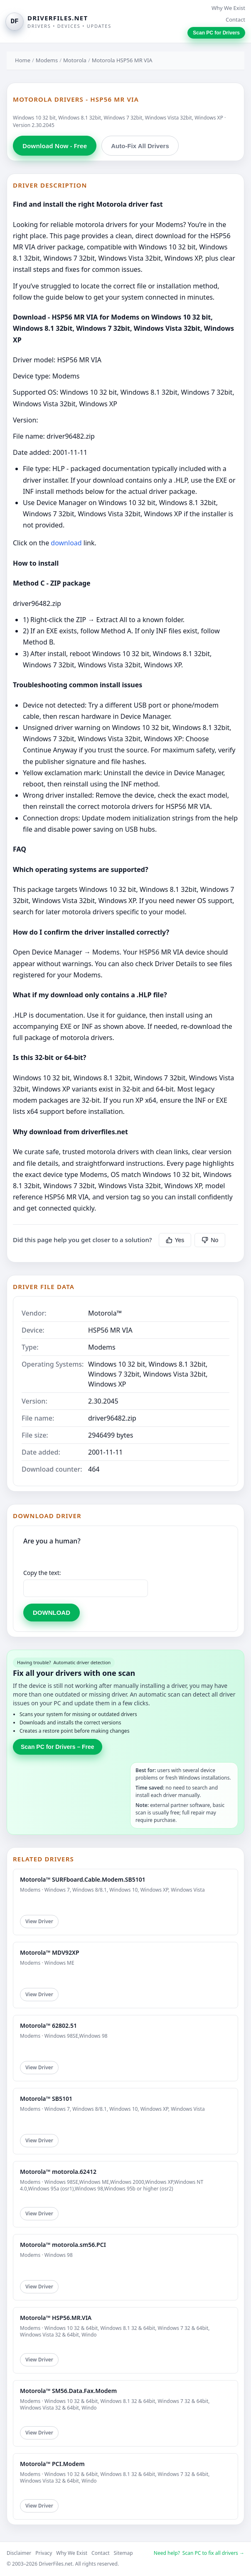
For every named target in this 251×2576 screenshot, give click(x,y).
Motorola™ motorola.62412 (58, 2172)
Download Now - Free (54, 146)
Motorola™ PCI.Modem (52, 2464)
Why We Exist (228, 8)
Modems (47, 60)
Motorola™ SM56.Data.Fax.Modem (68, 2391)
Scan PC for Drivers (216, 33)
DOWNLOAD (51, 1612)
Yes (175, 1240)
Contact (235, 19)
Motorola (74, 60)
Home (22, 60)
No (210, 1240)
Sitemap (123, 2552)
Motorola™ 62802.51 (48, 2025)
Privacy (43, 2552)
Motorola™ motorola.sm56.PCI (63, 2245)
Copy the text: (42, 1573)
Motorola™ (105, 1313)
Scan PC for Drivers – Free (57, 1746)
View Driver (39, 1921)
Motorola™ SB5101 (46, 2098)
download (66, 542)
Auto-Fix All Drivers (140, 145)
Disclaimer (19, 2552)
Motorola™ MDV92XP (49, 1952)
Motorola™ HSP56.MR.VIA (55, 2318)
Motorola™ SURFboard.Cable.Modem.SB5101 (82, 1879)
